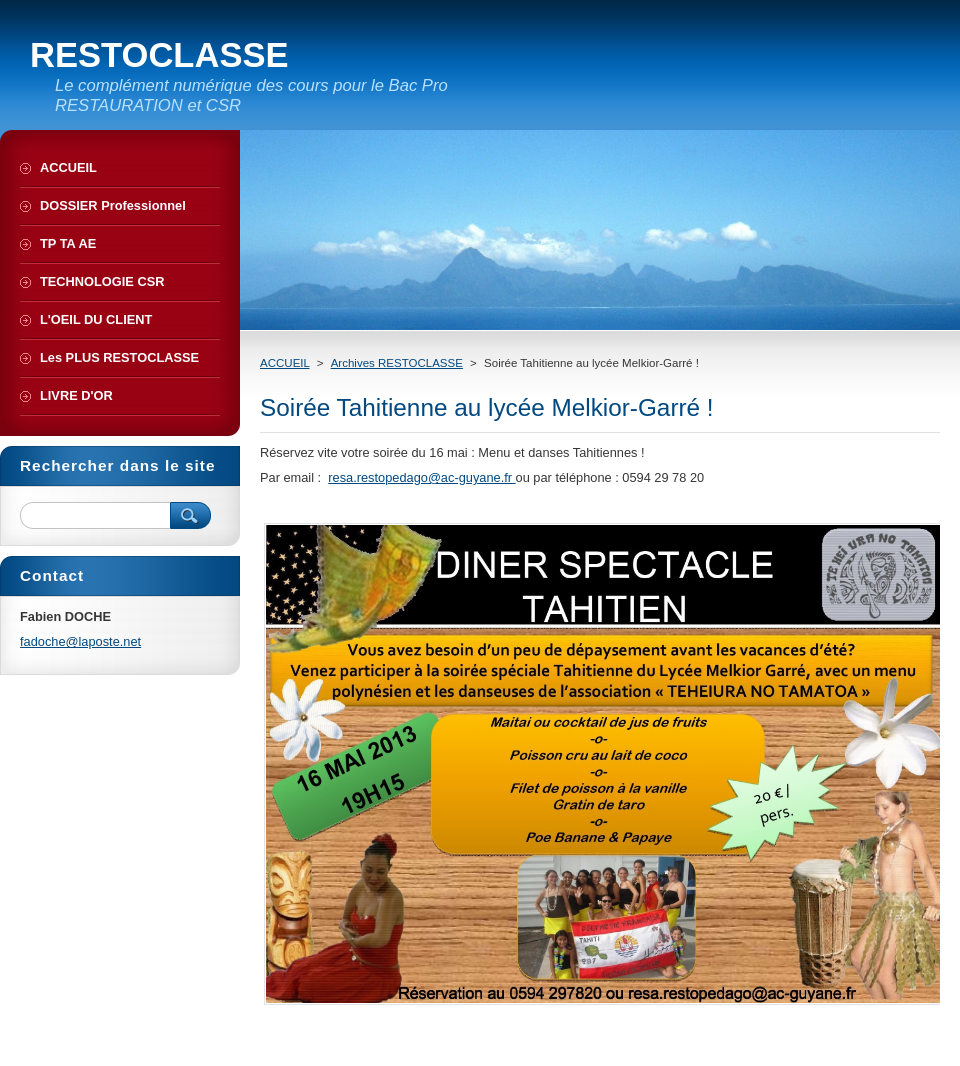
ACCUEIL (285, 363)
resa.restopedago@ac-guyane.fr (421, 477)
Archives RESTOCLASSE (397, 363)
